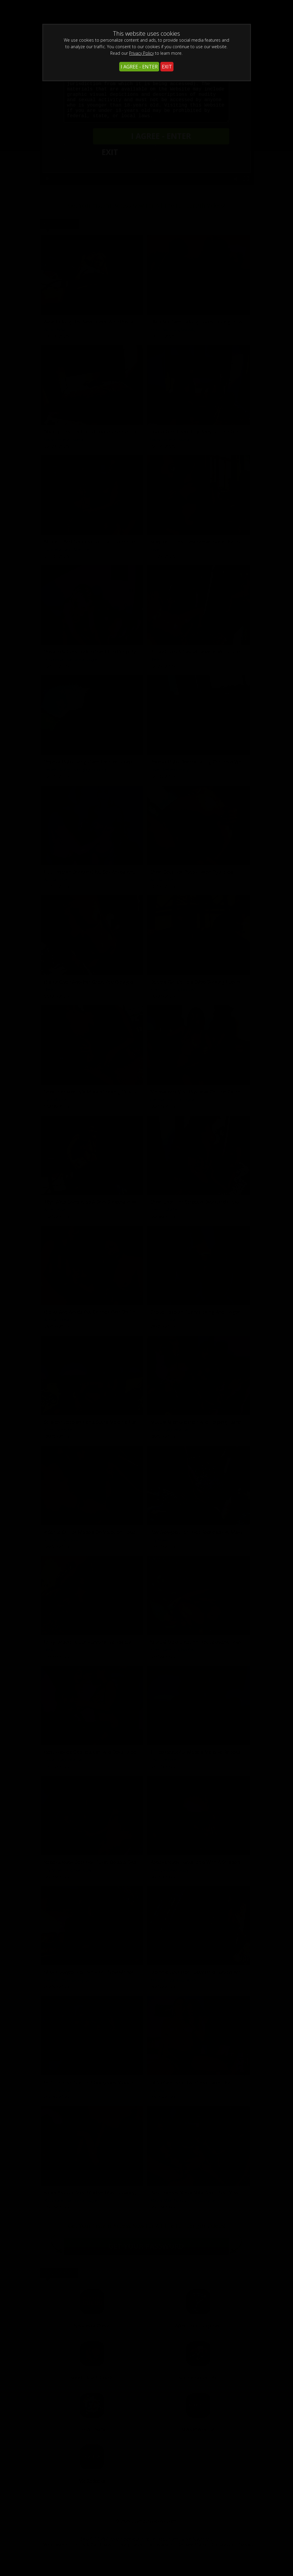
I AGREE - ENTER (139, 66)
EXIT (167, 66)
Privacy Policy (141, 53)
